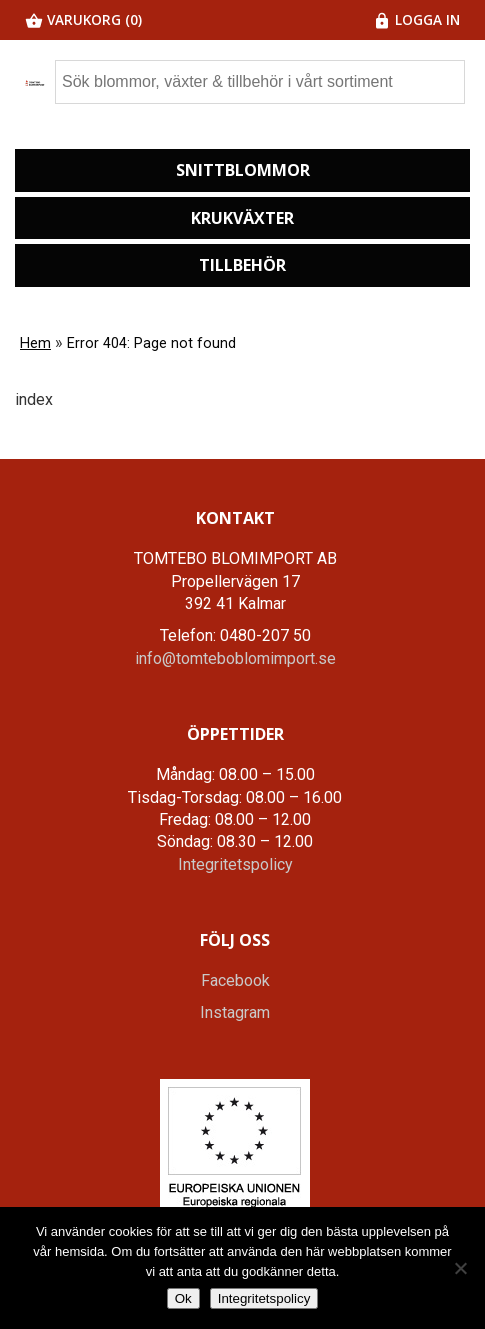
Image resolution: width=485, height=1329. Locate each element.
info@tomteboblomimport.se (235, 658)
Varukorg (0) (83, 19)
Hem (35, 343)
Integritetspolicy (235, 864)
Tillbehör (242, 265)
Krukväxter (242, 218)
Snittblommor (243, 170)
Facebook (235, 980)
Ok (183, 1298)
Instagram (235, 1012)
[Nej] (460, 1268)
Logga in (416, 19)
